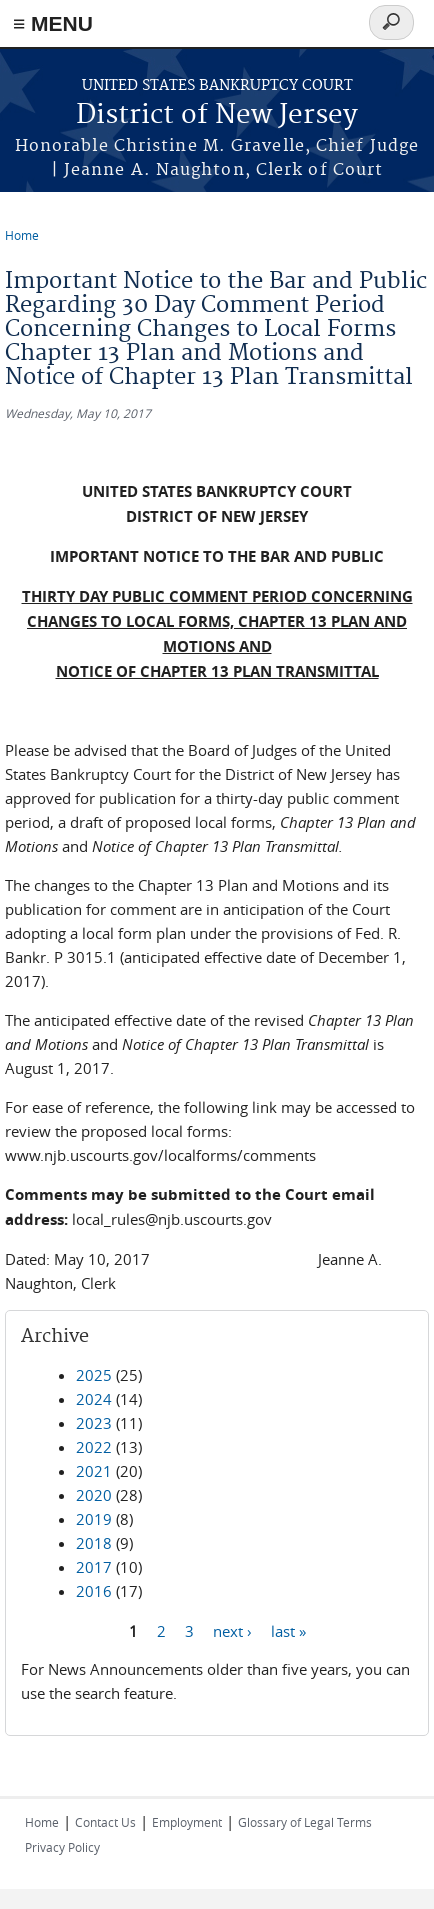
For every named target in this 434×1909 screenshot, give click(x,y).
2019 (94, 1519)
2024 (94, 1399)
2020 (94, 1495)
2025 (94, 1375)
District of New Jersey (217, 115)
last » (288, 1630)
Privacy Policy (62, 1847)
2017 (94, 1567)
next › (232, 1630)
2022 (94, 1447)
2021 (94, 1471)
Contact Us (105, 1822)
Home (22, 235)
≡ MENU (53, 23)
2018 (94, 1543)
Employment (187, 1822)
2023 (94, 1423)
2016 (94, 1591)
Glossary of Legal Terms (305, 1822)
